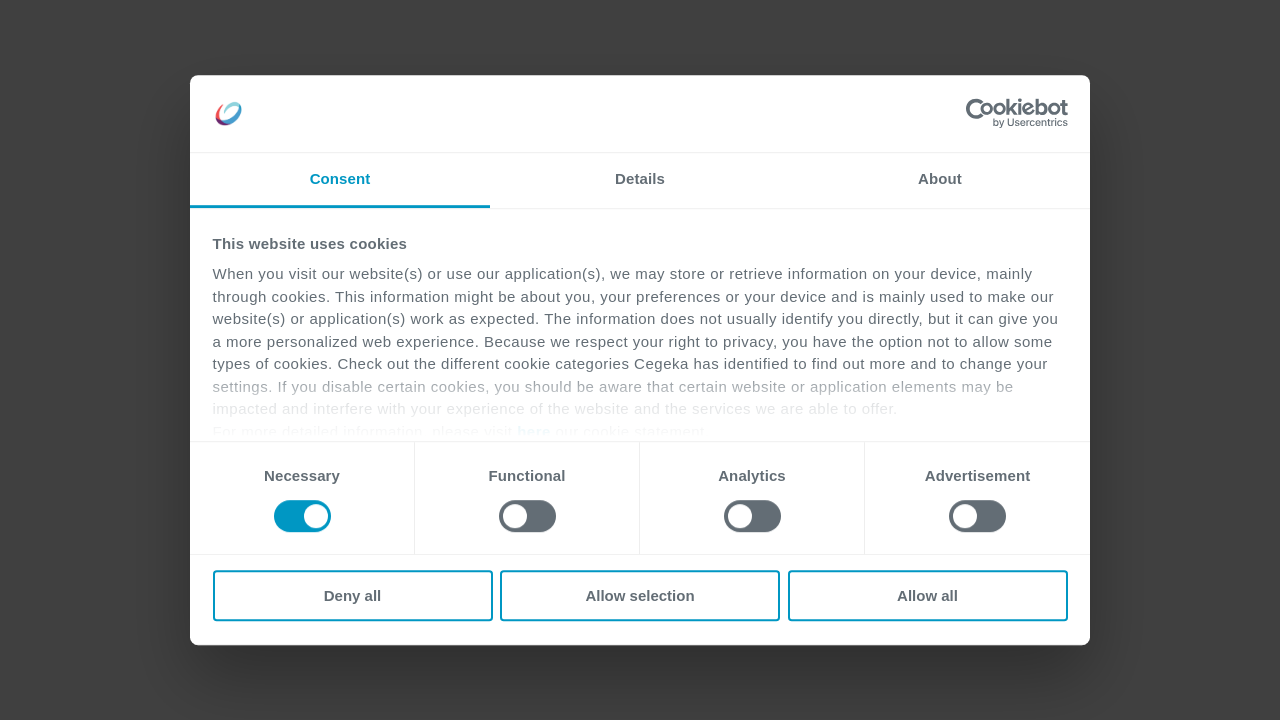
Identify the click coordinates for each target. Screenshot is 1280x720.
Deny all (353, 595)
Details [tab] (640, 178)
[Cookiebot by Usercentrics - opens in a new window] (980, 114)
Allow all (927, 595)
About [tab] (940, 178)
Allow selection (639, 595)
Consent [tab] (340, 178)
